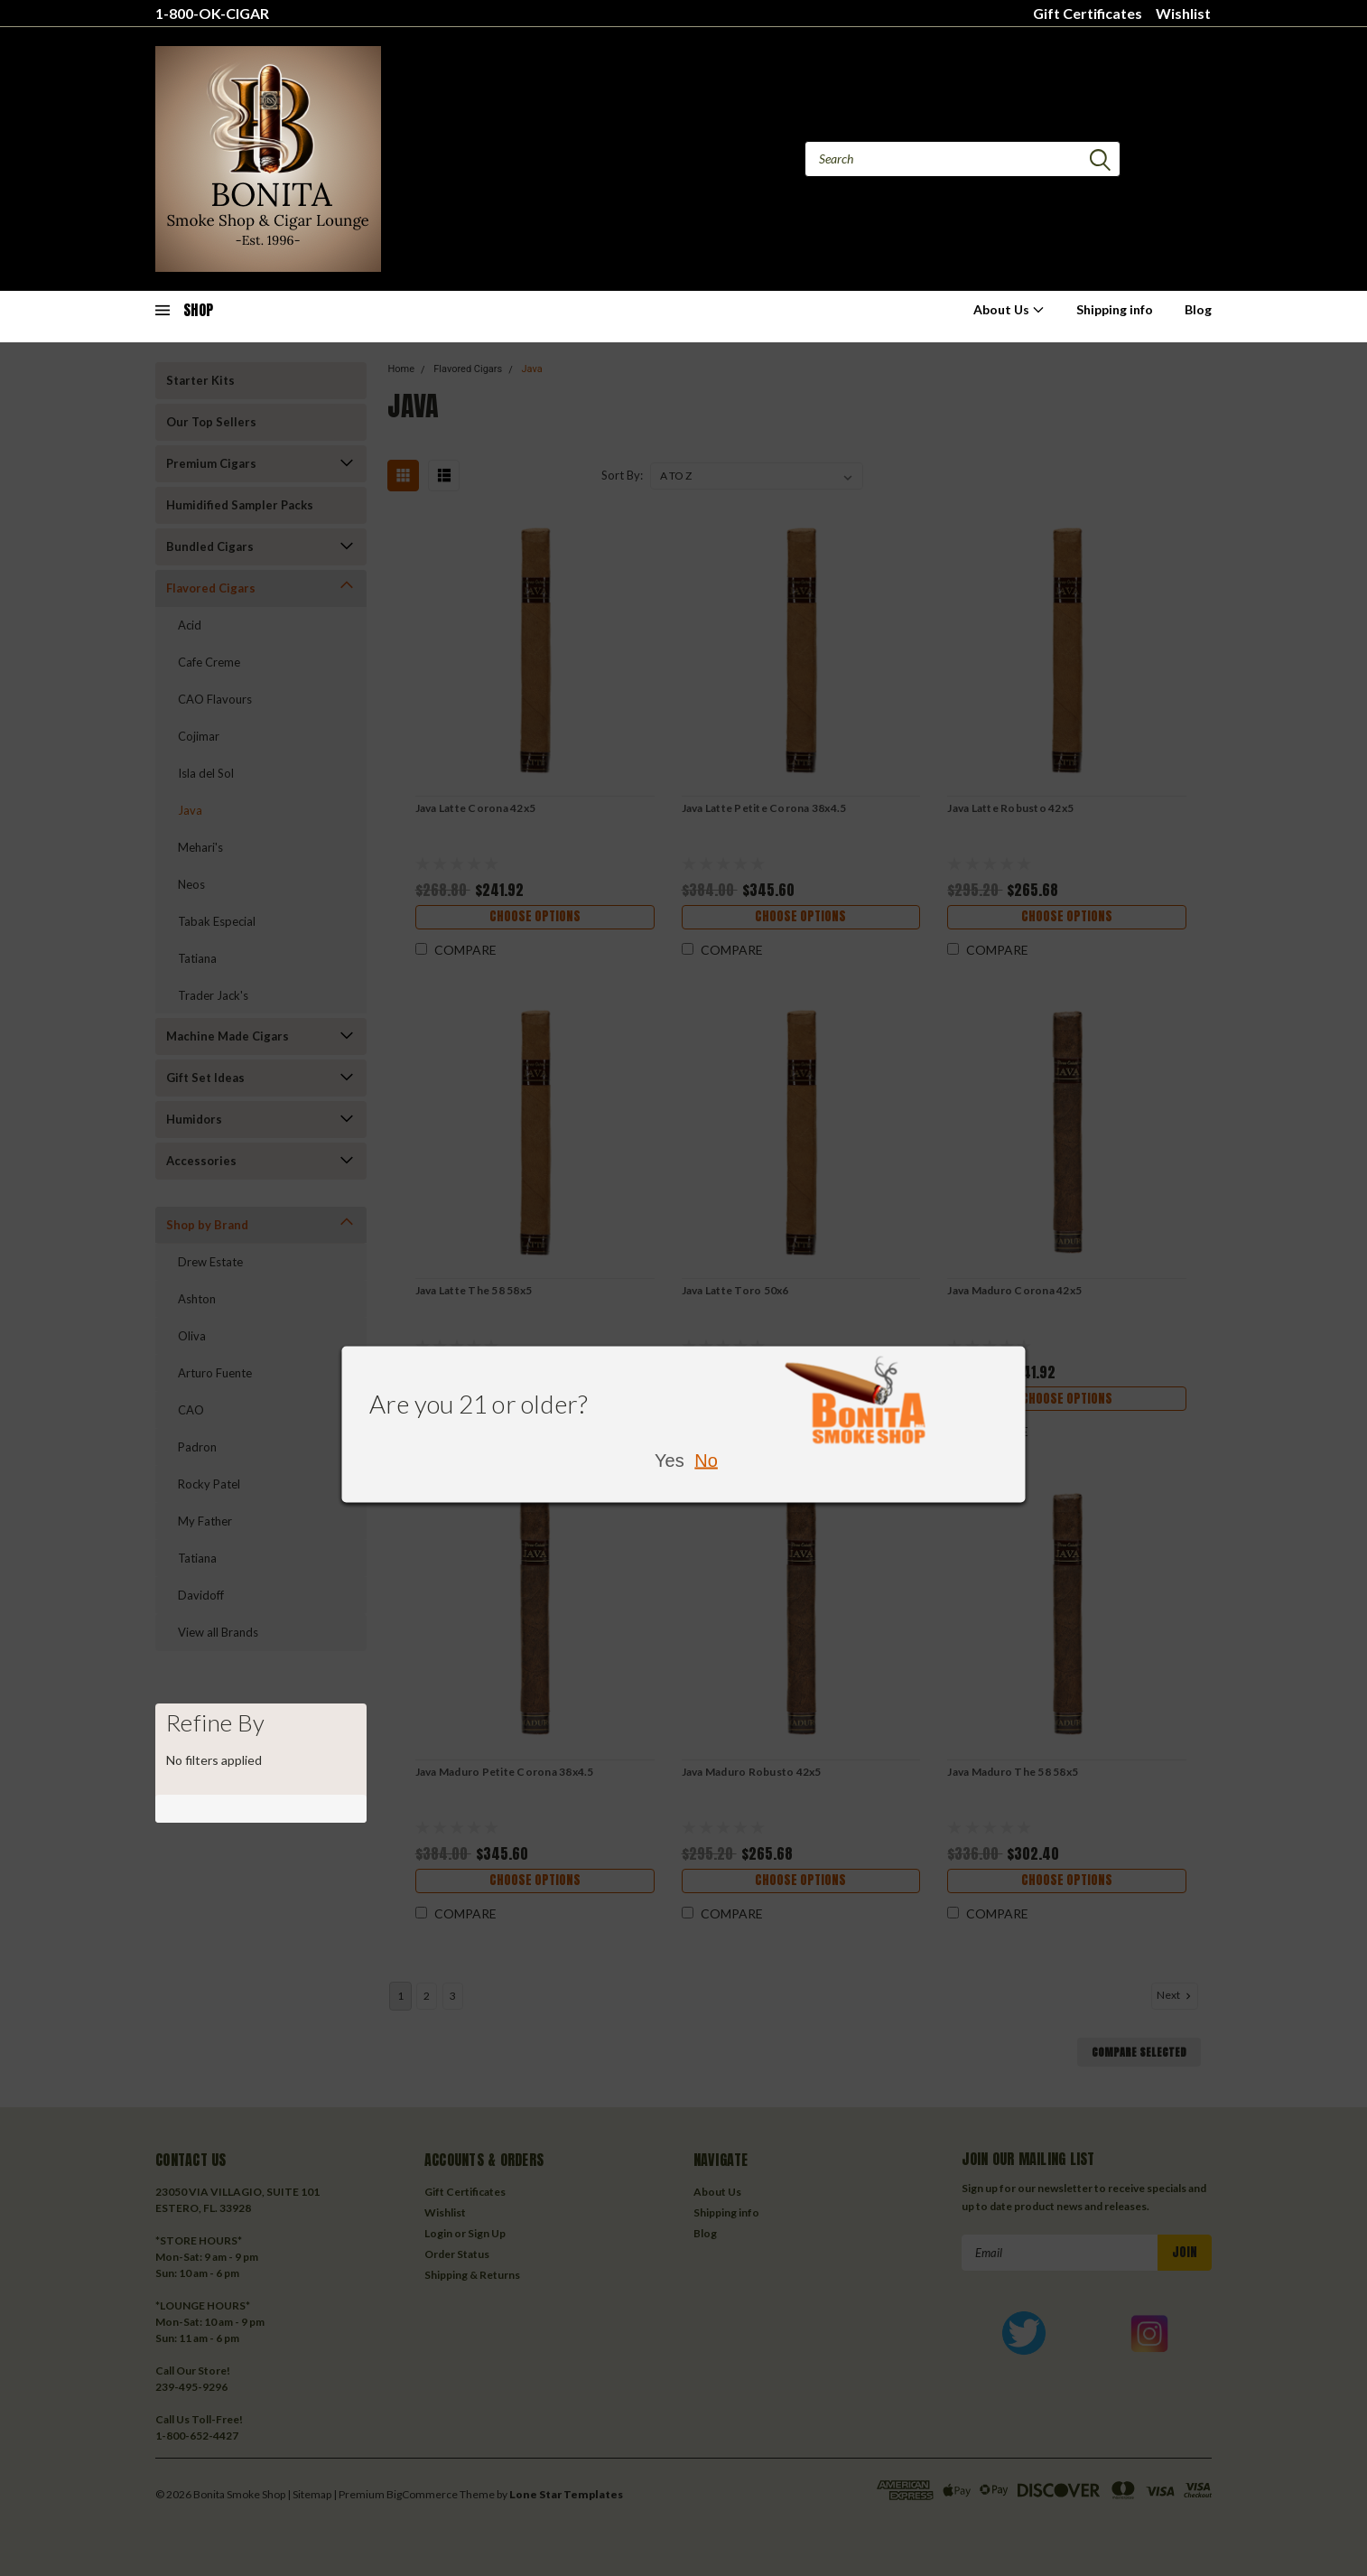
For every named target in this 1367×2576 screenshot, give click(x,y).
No (706, 1460)
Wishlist (1183, 13)
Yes (669, 1460)
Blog (1198, 309)
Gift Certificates (1087, 13)
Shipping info (1114, 309)
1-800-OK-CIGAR (212, 13)
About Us (1009, 309)
